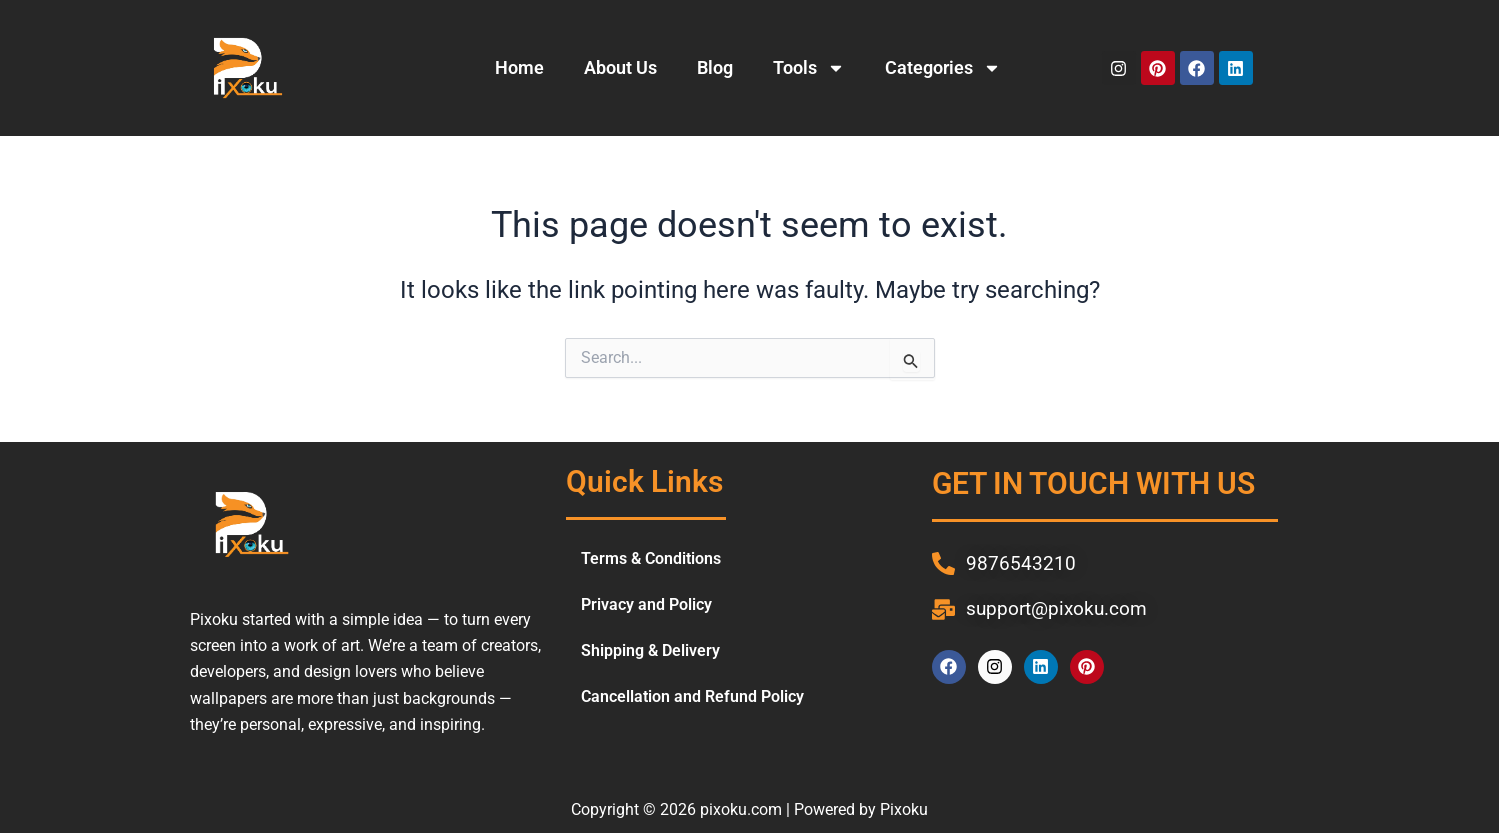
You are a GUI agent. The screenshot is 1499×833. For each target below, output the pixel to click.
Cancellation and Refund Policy (692, 696)
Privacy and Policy (646, 604)
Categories (943, 68)
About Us (620, 67)
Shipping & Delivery (650, 650)
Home (519, 67)
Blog (715, 67)
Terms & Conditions (651, 558)
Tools (809, 68)
